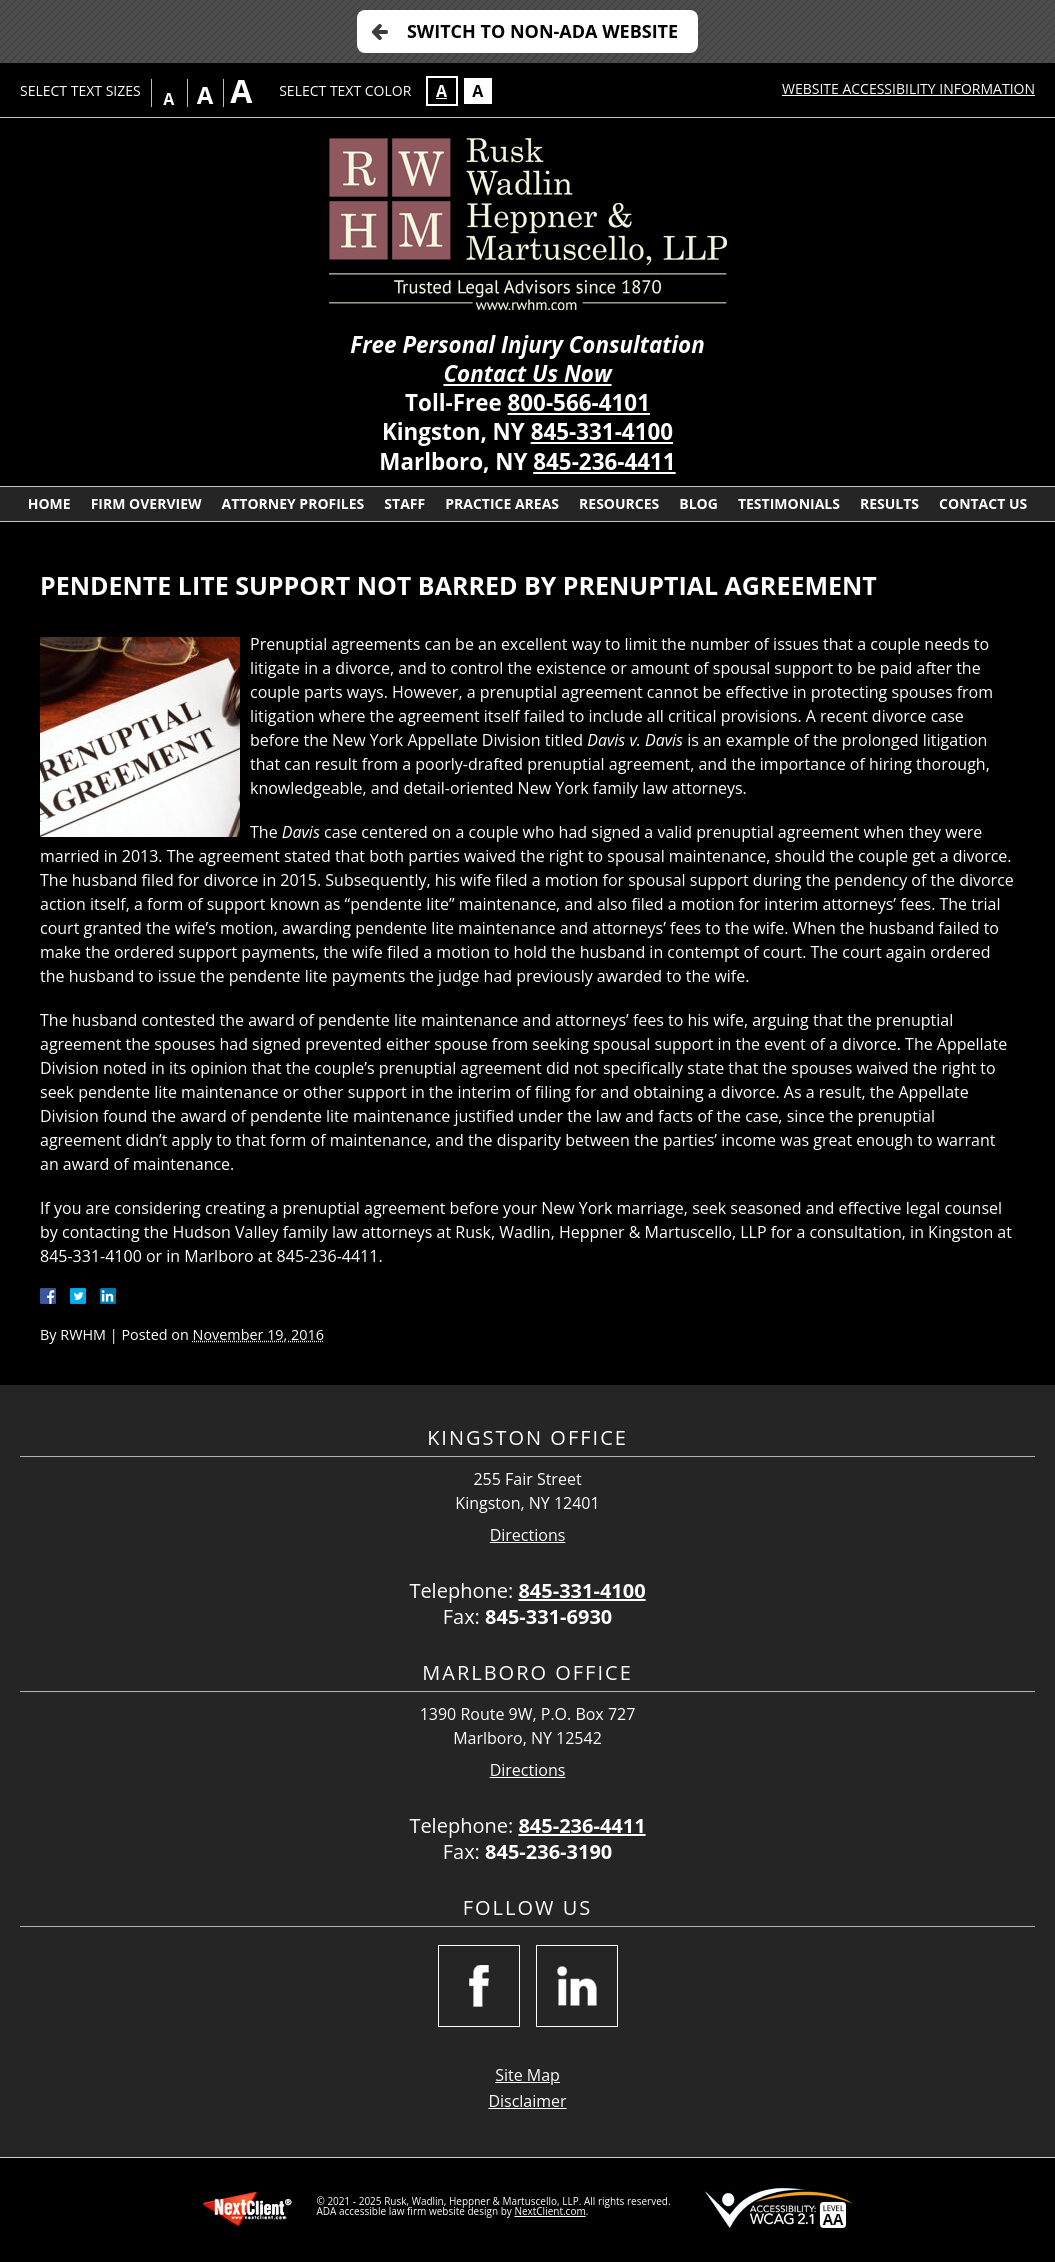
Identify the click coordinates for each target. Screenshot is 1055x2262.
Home (49, 503)
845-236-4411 (604, 461)
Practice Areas (502, 503)
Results (889, 503)
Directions (528, 1535)
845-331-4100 (602, 431)
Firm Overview (146, 503)
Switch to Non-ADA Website (542, 31)
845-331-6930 (548, 1616)
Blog (698, 503)
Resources (619, 503)
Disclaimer (527, 2101)
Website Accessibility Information (908, 88)
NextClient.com (549, 2211)
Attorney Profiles (293, 503)
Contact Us (983, 503)
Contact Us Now (527, 373)
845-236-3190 (548, 1851)
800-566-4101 (579, 402)
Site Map (527, 2075)
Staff (404, 503)
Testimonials (789, 503)
